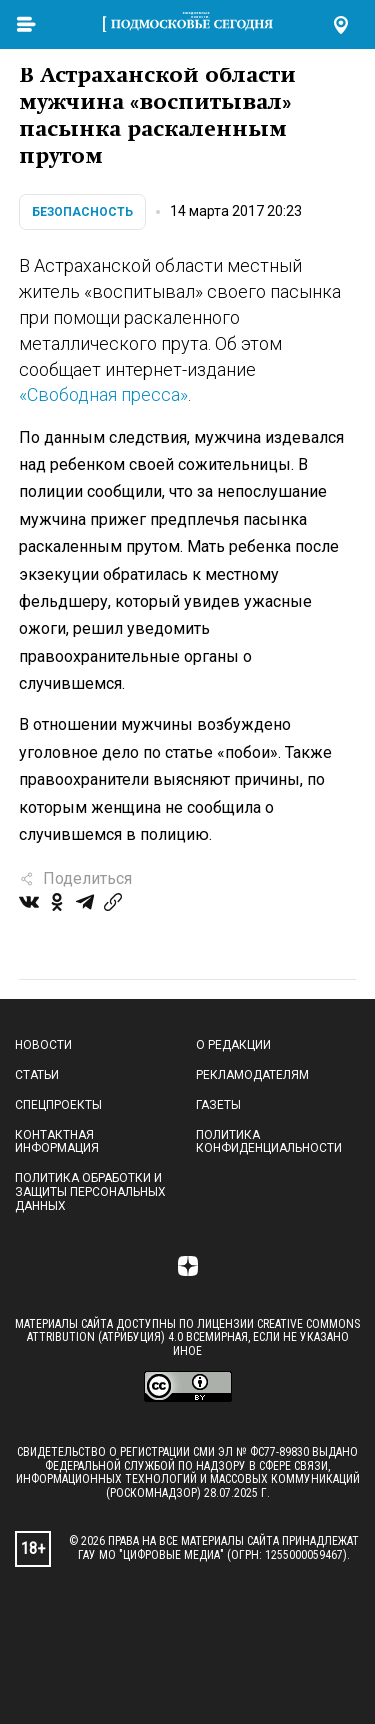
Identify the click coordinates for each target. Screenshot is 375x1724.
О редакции (233, 1045)
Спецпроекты (58, 1105)
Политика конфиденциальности (269, 1142)
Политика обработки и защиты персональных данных (90, 1192)
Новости (43, 1045)
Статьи (37, 1075)
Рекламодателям (252, 1075)
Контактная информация (57, 1142)
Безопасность (82, 212)
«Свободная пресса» (103, 394)
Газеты (218, 1105)
